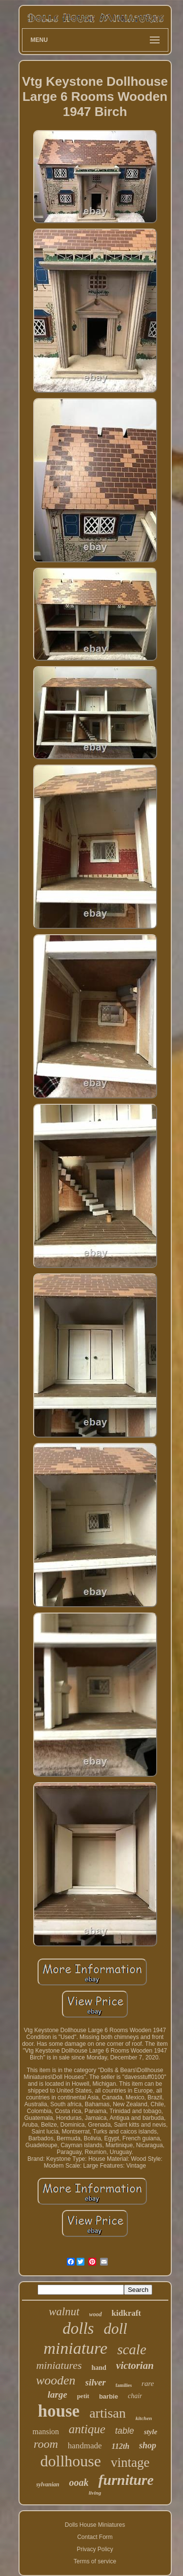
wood (95, 2314)
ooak (78, 2482)
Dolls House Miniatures (95, 2524)
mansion (46, 2431)
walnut (64, 2312)
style (151, 2432)
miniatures (58, 2365)
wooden (56, 2380)
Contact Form (95, 2537)
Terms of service (95, 2561)
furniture (125, 2480)
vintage (130, 2462)
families (124, 2385)
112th (120, 2446)
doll (115, 2328)
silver (95, 2382)
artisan (107, 2413)
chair (135, 2396)
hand (98, 2367)
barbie (108, 2396)
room (46, 2444)
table (124, 2431)
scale (131, 2349)
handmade (85, 2445)
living (95, 2493)
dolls (78, 2328)
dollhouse (71, 2461)
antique (87, 2429)
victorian (135, 2365)
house (59, 2411)
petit (83, 2396)
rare (148, 2383)
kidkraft (126, 2313)
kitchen (144, 2418)
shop (147, 2445)
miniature (75, 2348)
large (57, 2394)
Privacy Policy (95, 2549)
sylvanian (47, 2484)
